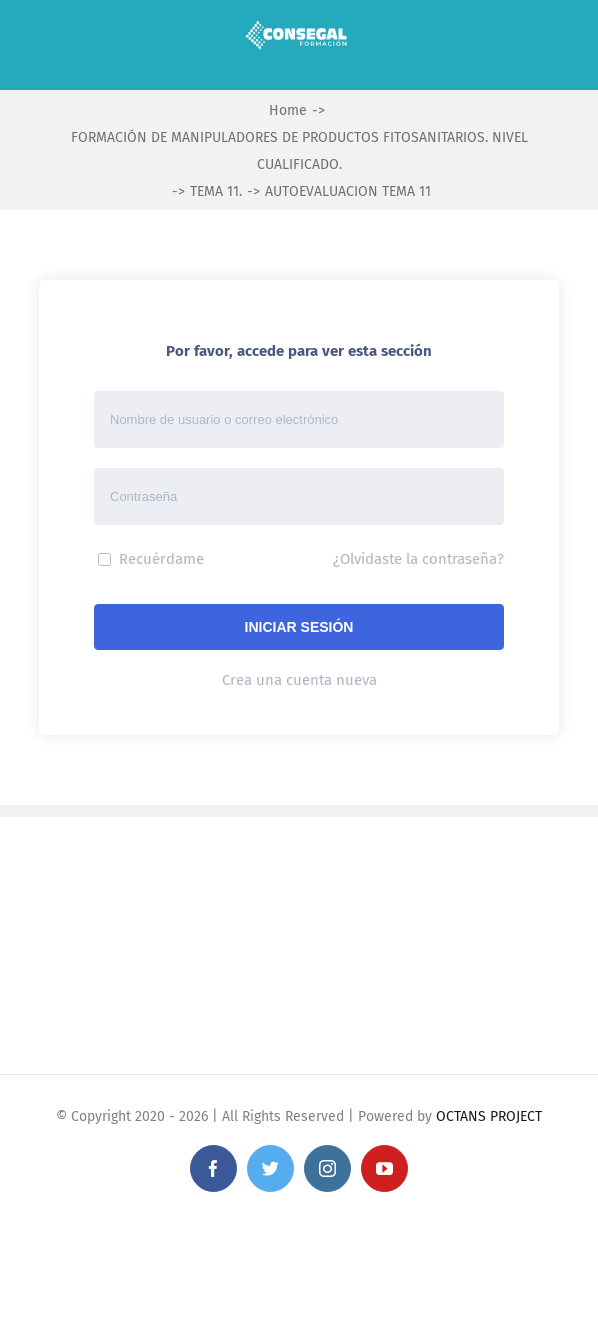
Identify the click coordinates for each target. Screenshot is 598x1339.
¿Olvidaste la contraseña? (418, 559)
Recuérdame (151, 559)
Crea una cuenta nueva (299, 680)
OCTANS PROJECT (489, 1116)
